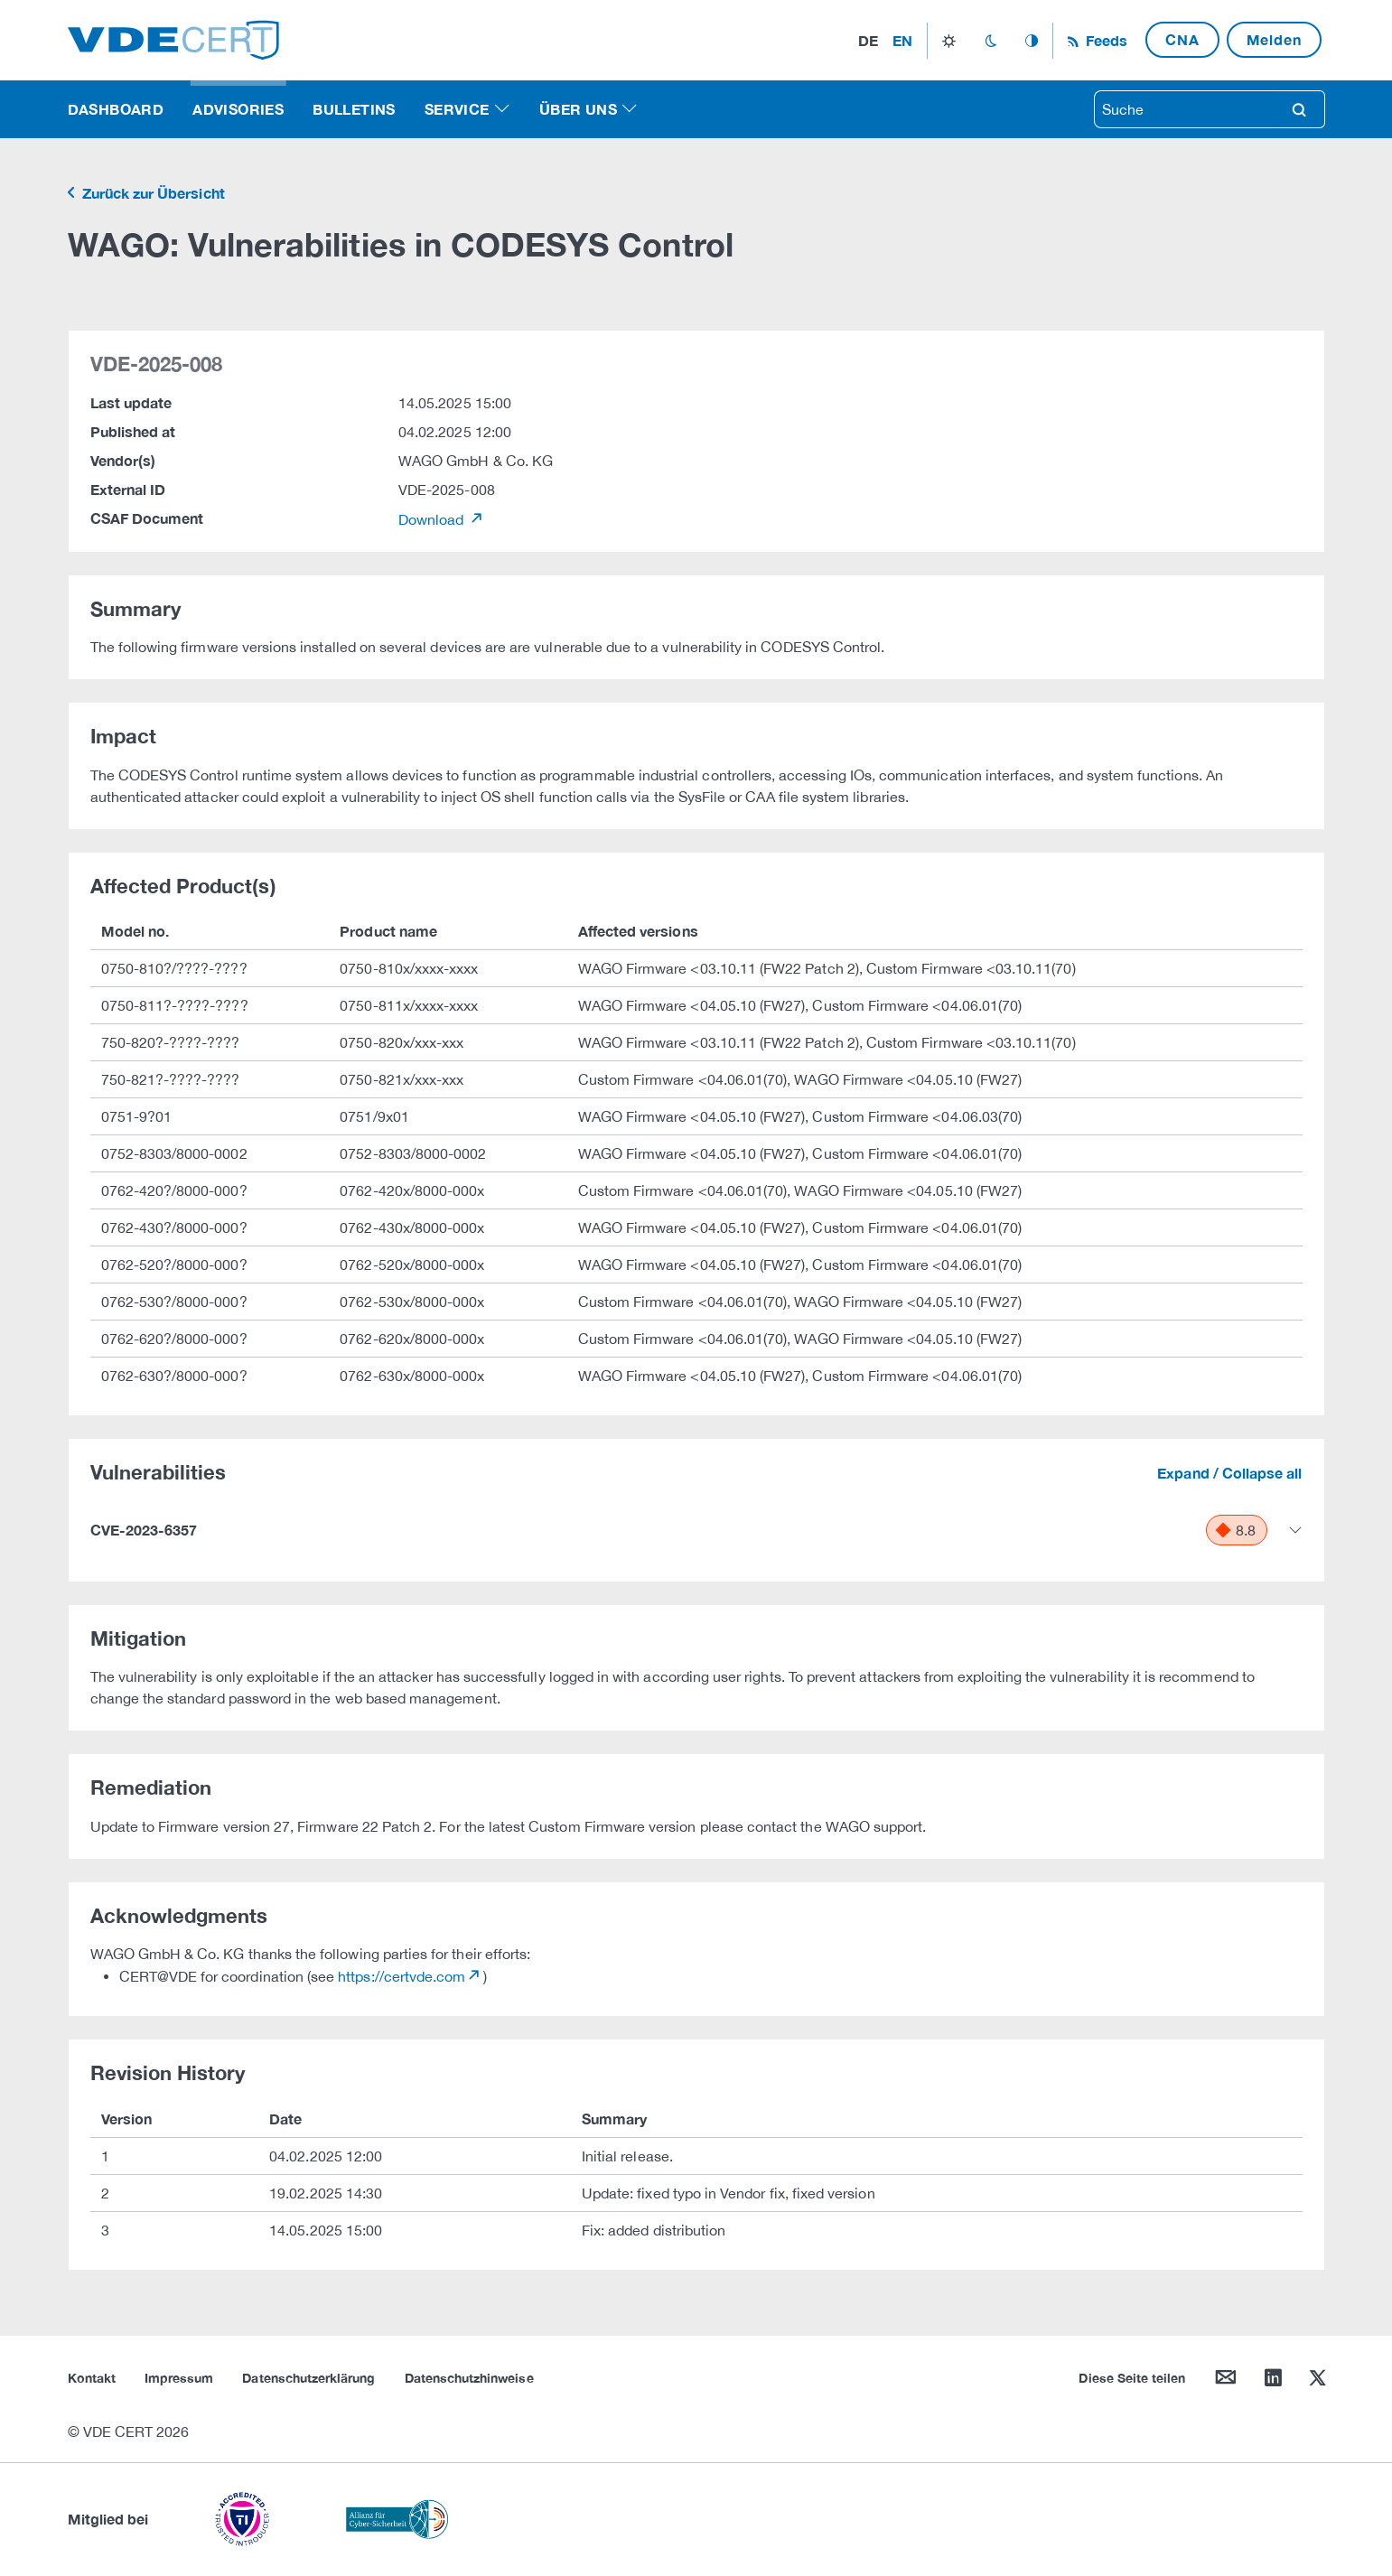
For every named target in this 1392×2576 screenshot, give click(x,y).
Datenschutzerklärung (308, 2377)
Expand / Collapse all (1229, 1472)
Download (433, 519)
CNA (1182, 39)
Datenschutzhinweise (469, 2377)
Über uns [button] (578, 108)
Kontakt (92, 2377)
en (902, 40)
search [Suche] (1299, 109)
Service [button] (457, 108)
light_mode (949, 40)
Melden (1274, 39)
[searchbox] (1184, 109)
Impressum (179, 2377)
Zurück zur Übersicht (152, 192)
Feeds (1104, 40)
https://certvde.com (401, 1976)
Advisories (238, 108)
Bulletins (354, 108)
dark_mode (990, 40)
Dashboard (116, 108)
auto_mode (1031, 40)
